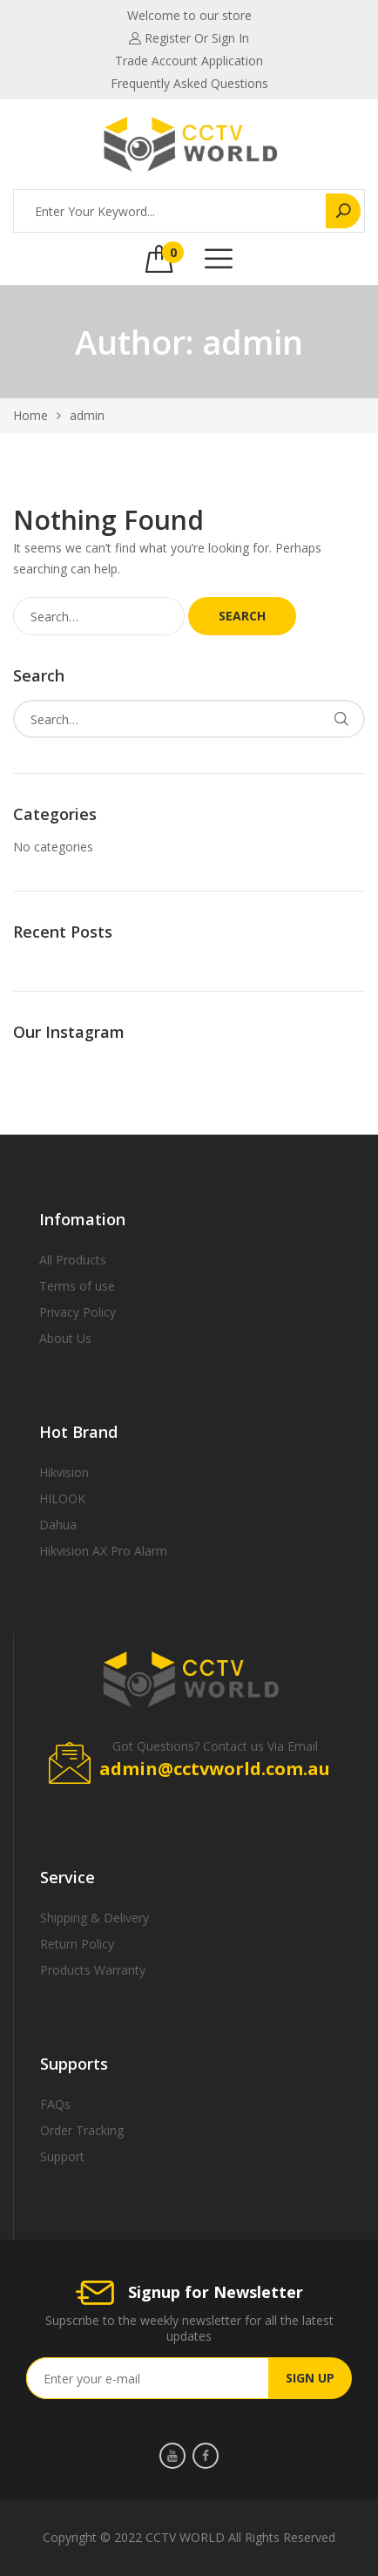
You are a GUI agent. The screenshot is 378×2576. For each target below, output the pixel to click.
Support (62, 2156)
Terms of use (77, 1286)
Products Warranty (92, 1970)
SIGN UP (310, 2377)
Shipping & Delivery (94, 1917)
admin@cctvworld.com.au (214, 1769)
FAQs (55, 2104)
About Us (65, 1338)
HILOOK (62, 1498)
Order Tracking (82, 2130)
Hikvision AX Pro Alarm (103, 1550)
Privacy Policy (77, 1312)
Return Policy (77, 1943)
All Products (72, 1259)
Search (242, 615)
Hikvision (64, 1472)
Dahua (58, 1524)
